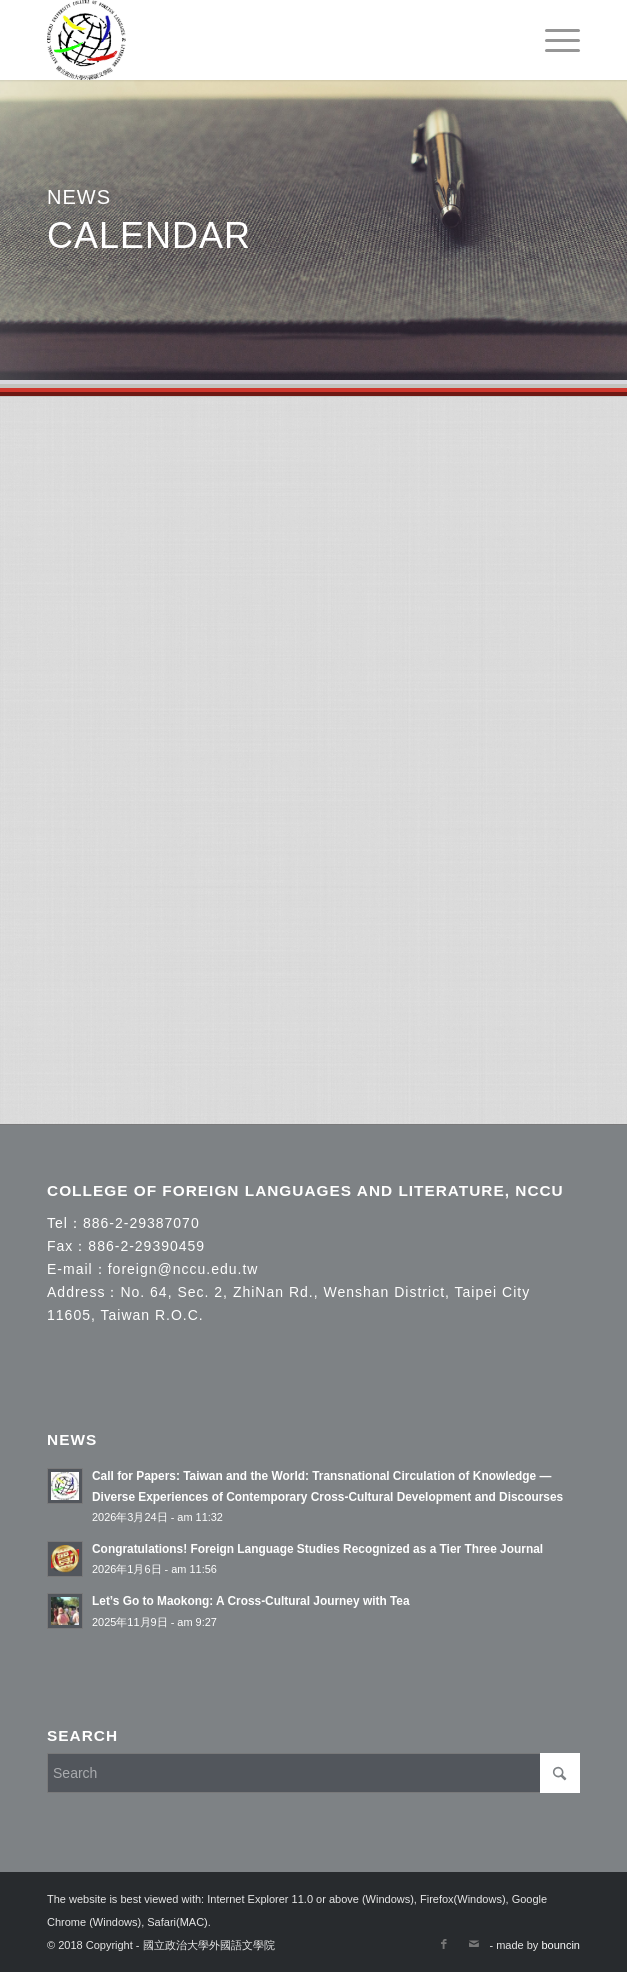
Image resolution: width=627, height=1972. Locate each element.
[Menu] (552, 40)
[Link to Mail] (474, 1944)
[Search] (313, 1773)
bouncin (560, 1945)
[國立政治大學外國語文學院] (260, 40)
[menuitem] (552, 40)
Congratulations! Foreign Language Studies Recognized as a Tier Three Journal (317, 1549)
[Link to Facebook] (444, 1944)
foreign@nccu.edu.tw (183, 1269)
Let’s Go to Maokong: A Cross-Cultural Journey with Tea (251, 1601)
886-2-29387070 (141, 1223)
